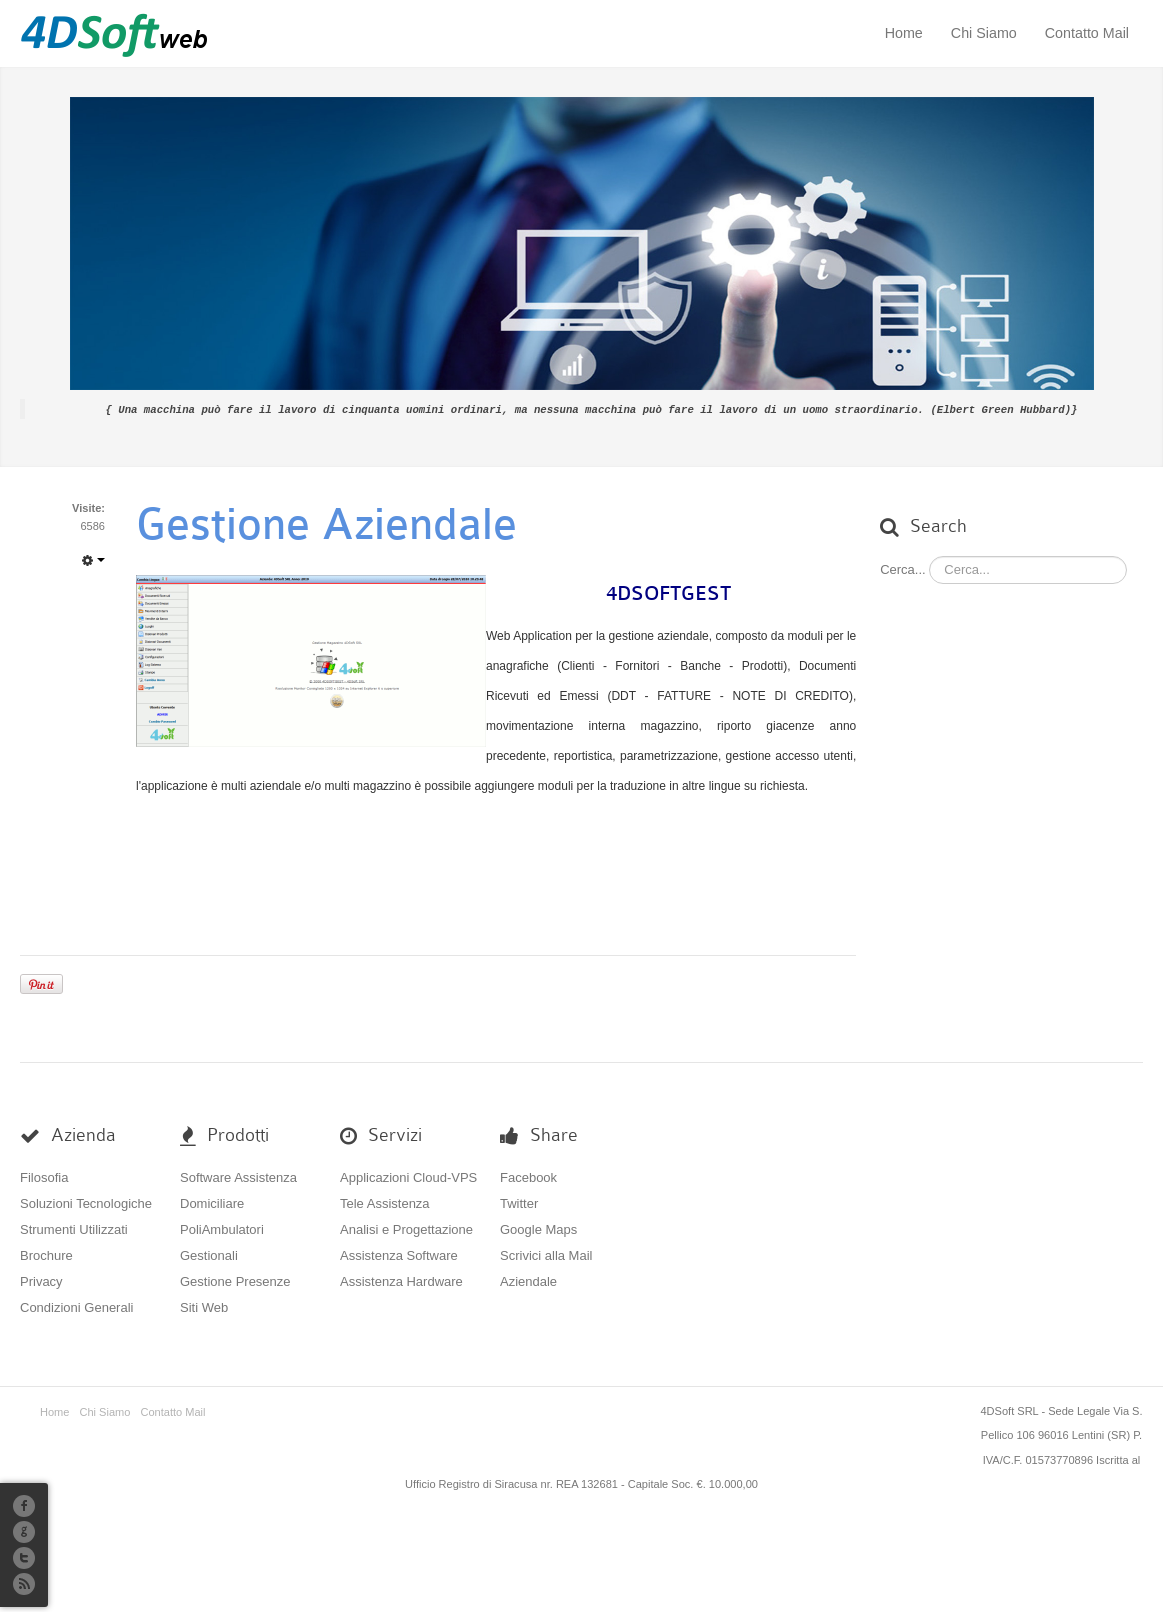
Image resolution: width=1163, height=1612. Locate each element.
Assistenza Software (399, 1254)
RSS (24, 1584)
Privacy (41, 1280)
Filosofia (44, 1176)
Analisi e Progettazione (406, 1228)
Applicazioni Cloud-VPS (408, 1176)
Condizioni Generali (76, 1306)
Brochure (46, 1254)
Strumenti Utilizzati (74, 1228)
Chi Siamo (984, 33)
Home (904, 33)
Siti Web (204, 1306)
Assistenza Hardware (401, 1280)
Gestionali (209, 1254)
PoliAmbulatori (222, 1228)
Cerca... (903, 568)
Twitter (519, 1202)
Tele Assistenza (385, 1202)
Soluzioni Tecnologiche (86, 1202)
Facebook (528, 1176)
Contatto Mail (1087, 33)
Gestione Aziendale (326, 523)
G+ (24, 1532)
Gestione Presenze (235, 1280)
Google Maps (538, 1228)
